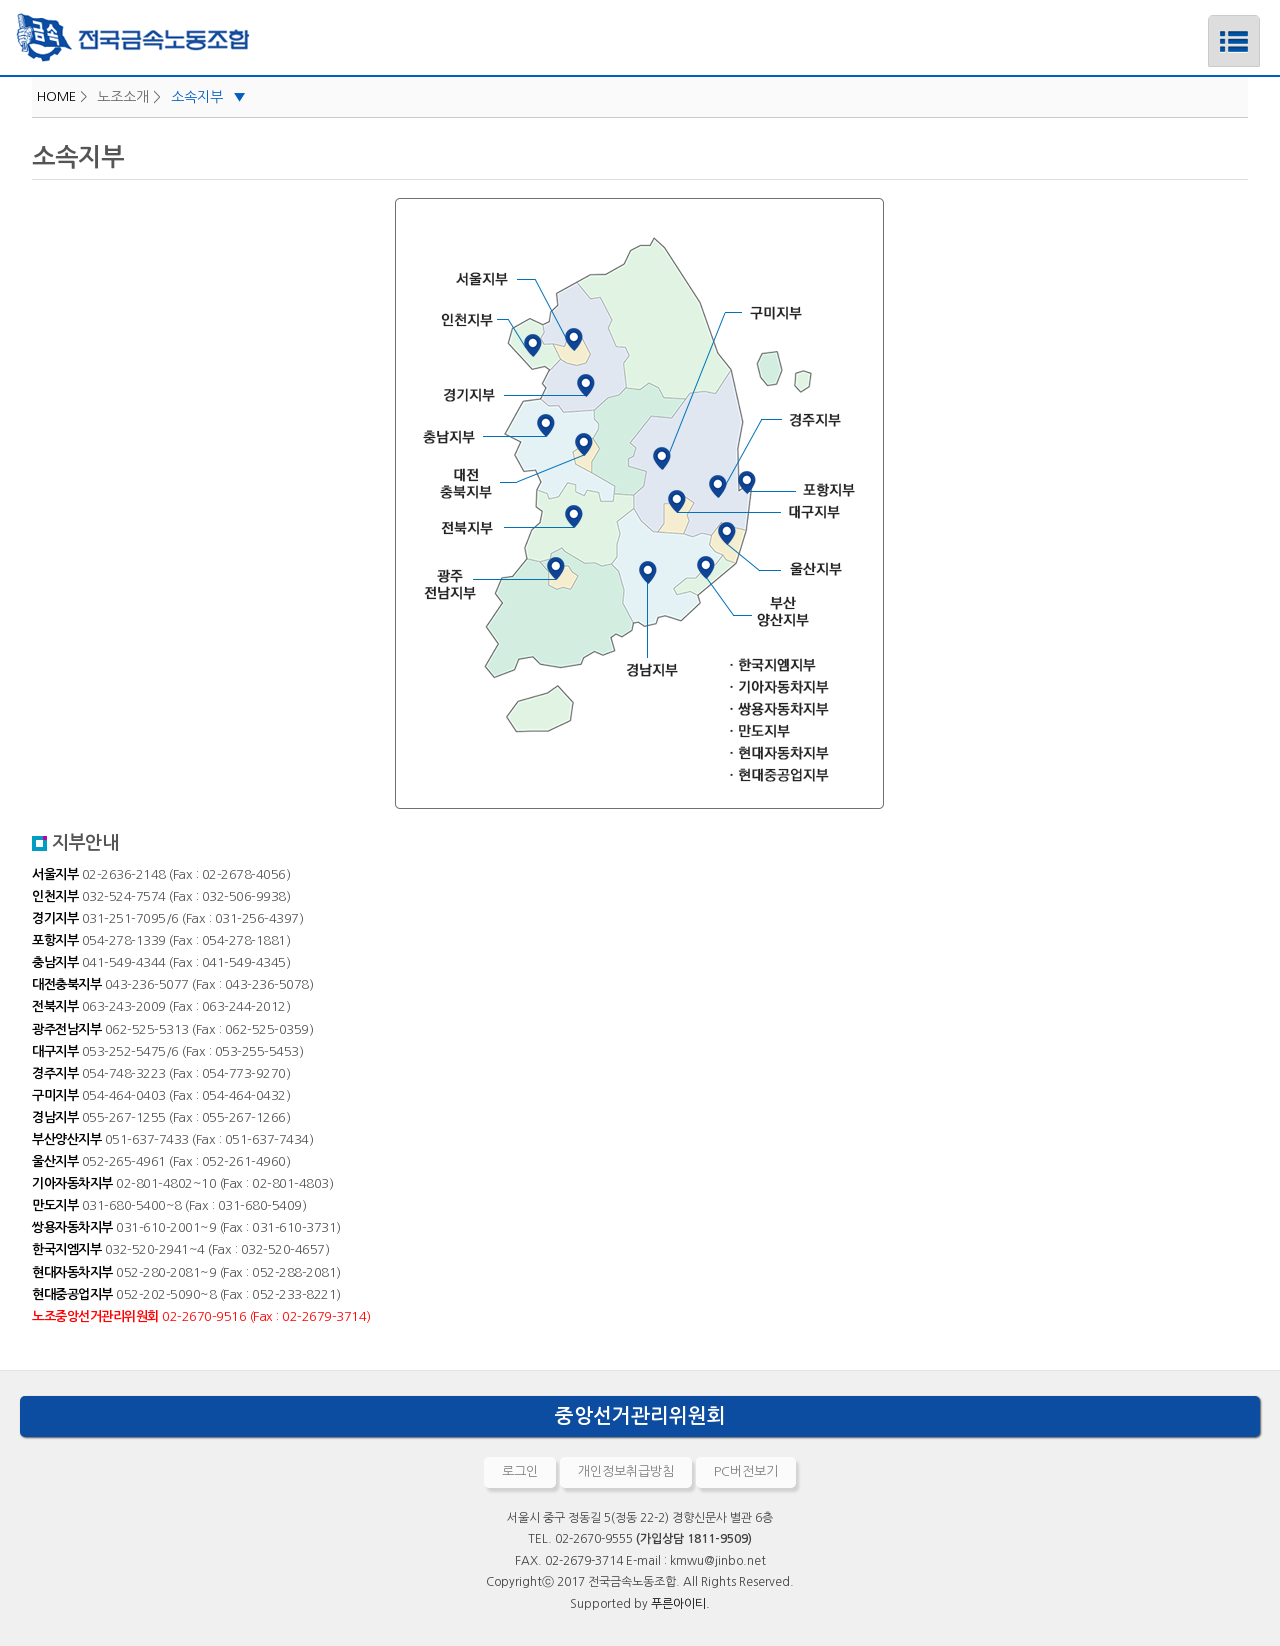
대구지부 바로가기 (1011, 514)
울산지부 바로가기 (1011, 568)
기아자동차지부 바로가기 (938, 685)
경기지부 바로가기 (279, 393)
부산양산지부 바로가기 (960, 609)
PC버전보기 (746, 1471)
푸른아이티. (680, 1604)
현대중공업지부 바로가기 (938, 774)
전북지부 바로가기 (275, 526)
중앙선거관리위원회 (640, 1416)
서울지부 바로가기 (306, 280)
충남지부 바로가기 (230, 435)
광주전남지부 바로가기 (230, 581)
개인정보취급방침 (626, 1471)
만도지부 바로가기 (938, 731)
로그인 (520, 1471)
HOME (56, 96)
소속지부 (208, 97)
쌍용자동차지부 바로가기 (938, 708)
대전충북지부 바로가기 (269, 483)
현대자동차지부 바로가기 (938, 753)
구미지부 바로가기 (938, 312)
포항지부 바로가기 (1041, 486)
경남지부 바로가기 (677, 668)
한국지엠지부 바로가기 (938, 663)
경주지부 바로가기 (1011, 418)
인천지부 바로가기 (275, 318)
